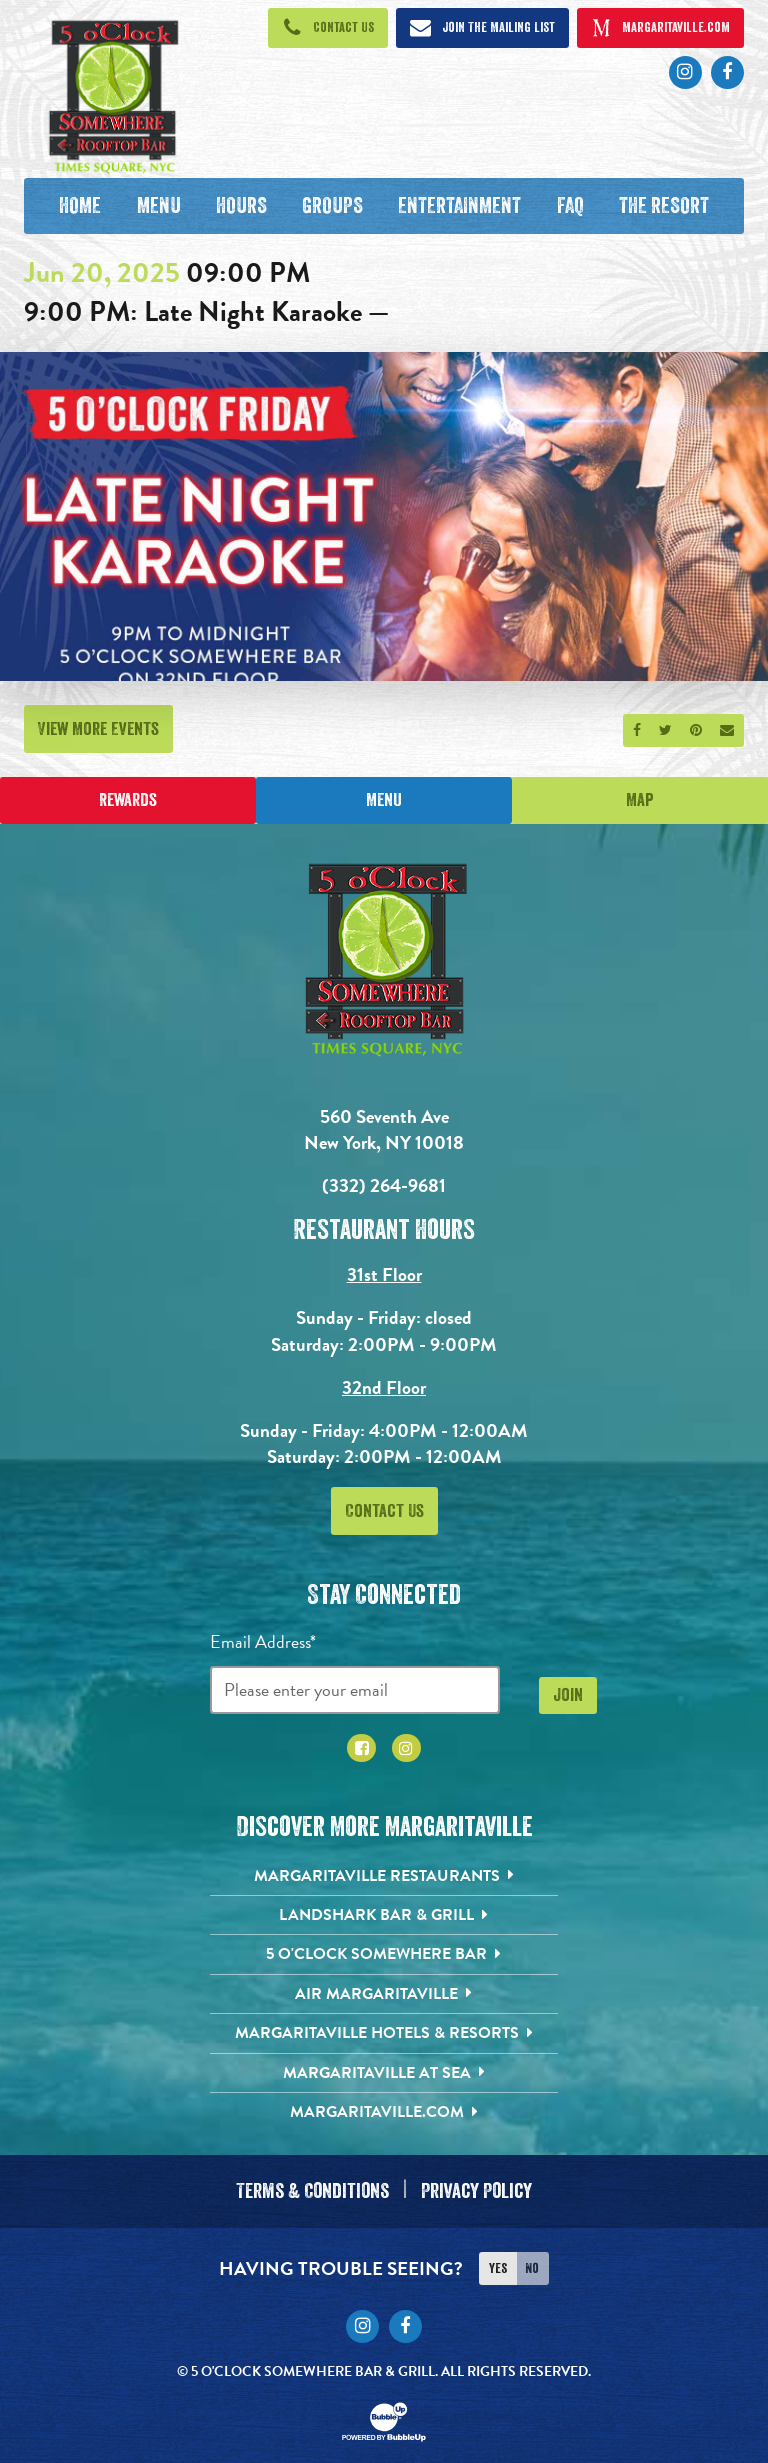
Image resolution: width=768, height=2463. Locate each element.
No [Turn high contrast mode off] (532, 2263)
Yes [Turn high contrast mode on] (498, 2263)
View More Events (98, 729)
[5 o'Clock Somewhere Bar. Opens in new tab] (384, 1955)
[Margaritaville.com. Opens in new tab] (384, 2112)
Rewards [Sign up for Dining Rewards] (128, 800)
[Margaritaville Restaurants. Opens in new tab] (384, 1876)
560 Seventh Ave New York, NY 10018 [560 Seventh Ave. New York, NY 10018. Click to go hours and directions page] (384, 1130)
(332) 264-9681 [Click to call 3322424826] (384, 1185)
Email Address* (263, 1641)
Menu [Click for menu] (384, 800)
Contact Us (384, 1511)
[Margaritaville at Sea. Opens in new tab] (384, 2073)
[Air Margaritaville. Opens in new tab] (384, 1994)
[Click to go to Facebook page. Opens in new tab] (727, 72)
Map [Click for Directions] (640, 800)
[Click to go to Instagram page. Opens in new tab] (685, 72)
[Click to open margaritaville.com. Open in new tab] (661, 28)
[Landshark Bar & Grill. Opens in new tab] (384, 1915)
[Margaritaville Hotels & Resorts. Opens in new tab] (384, 2033)
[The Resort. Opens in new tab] (664, 206)
